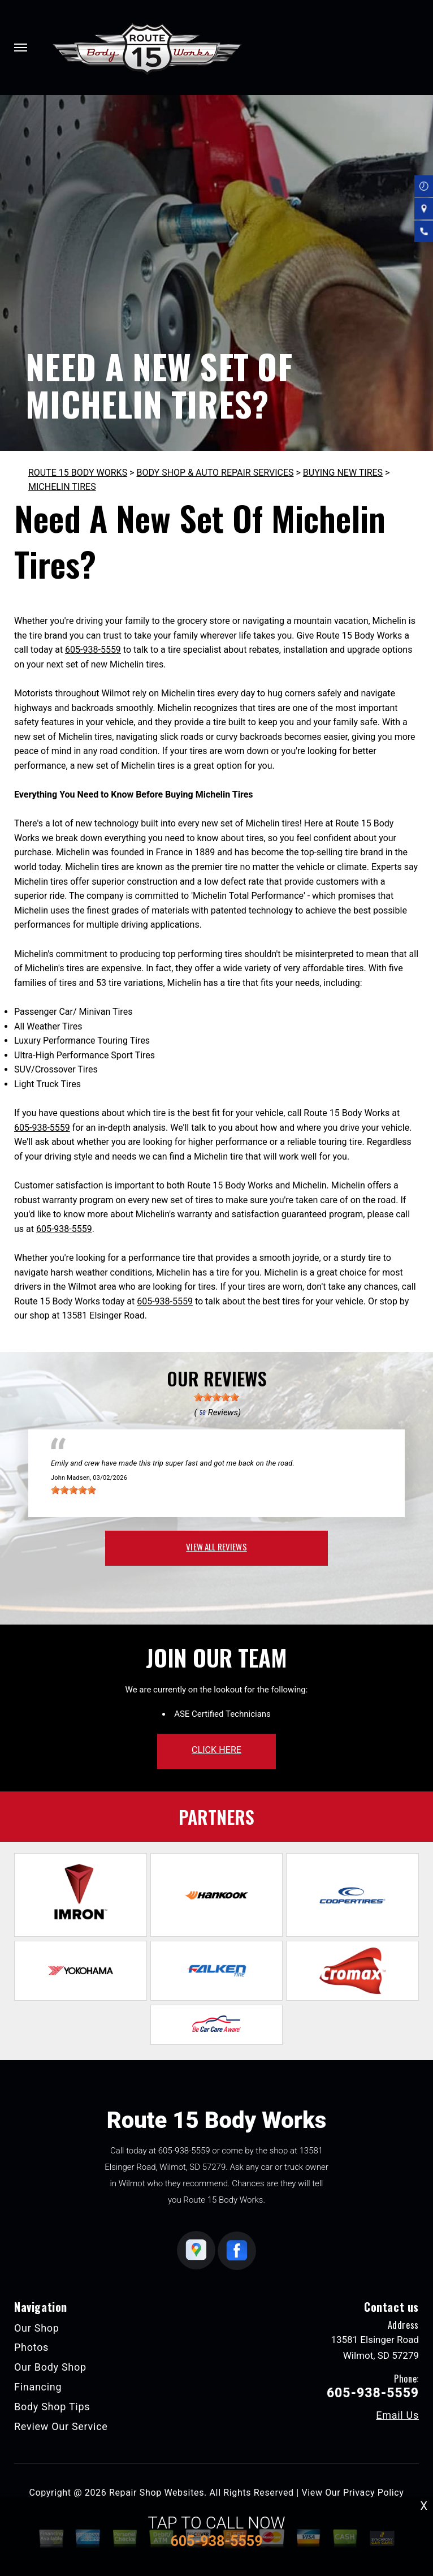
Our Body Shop (50, 2367)
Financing (38, 2387)
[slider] (216, 1397)
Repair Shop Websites (156, 2492)
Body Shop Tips (52, 2407)
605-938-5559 (93, 649)
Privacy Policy (373, 2492)
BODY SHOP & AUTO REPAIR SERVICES (214, 472)
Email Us (397, 2415)
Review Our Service (61, 2426)
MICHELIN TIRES (62, 486)
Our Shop (36, 2328)
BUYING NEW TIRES (343, 472)
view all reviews (216, 1546)
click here (216, 1749)
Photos (31, 2347)
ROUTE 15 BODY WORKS (77, 472)
